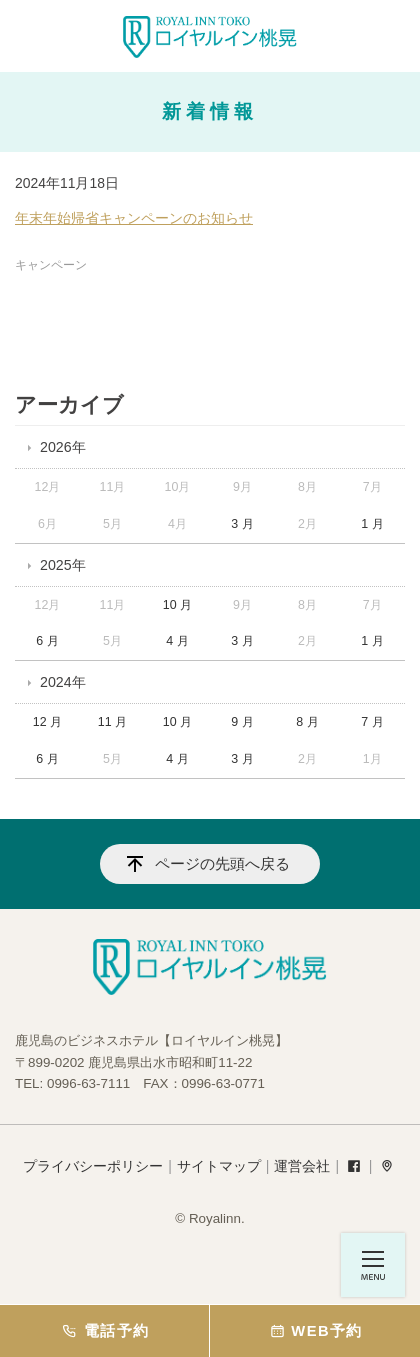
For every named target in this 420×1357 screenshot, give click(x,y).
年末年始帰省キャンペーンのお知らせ (134, 218)
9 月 (242, 722)
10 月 (177, 605)
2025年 (63, 565)
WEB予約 (315, 1331)
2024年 (63, 682)
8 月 (307, 722)
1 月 (372, 524)
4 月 (177, 641)
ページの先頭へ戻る (222, 863)
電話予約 (104, 1331)
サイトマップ (219, 1166)
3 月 (242, 524)
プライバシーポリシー (93, 1166)
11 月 (112, 722)
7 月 (372, 722)
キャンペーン (51, 265)
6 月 (47, 641)
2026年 (63, 447)
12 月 (47, 722)
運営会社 (302, 1166)
